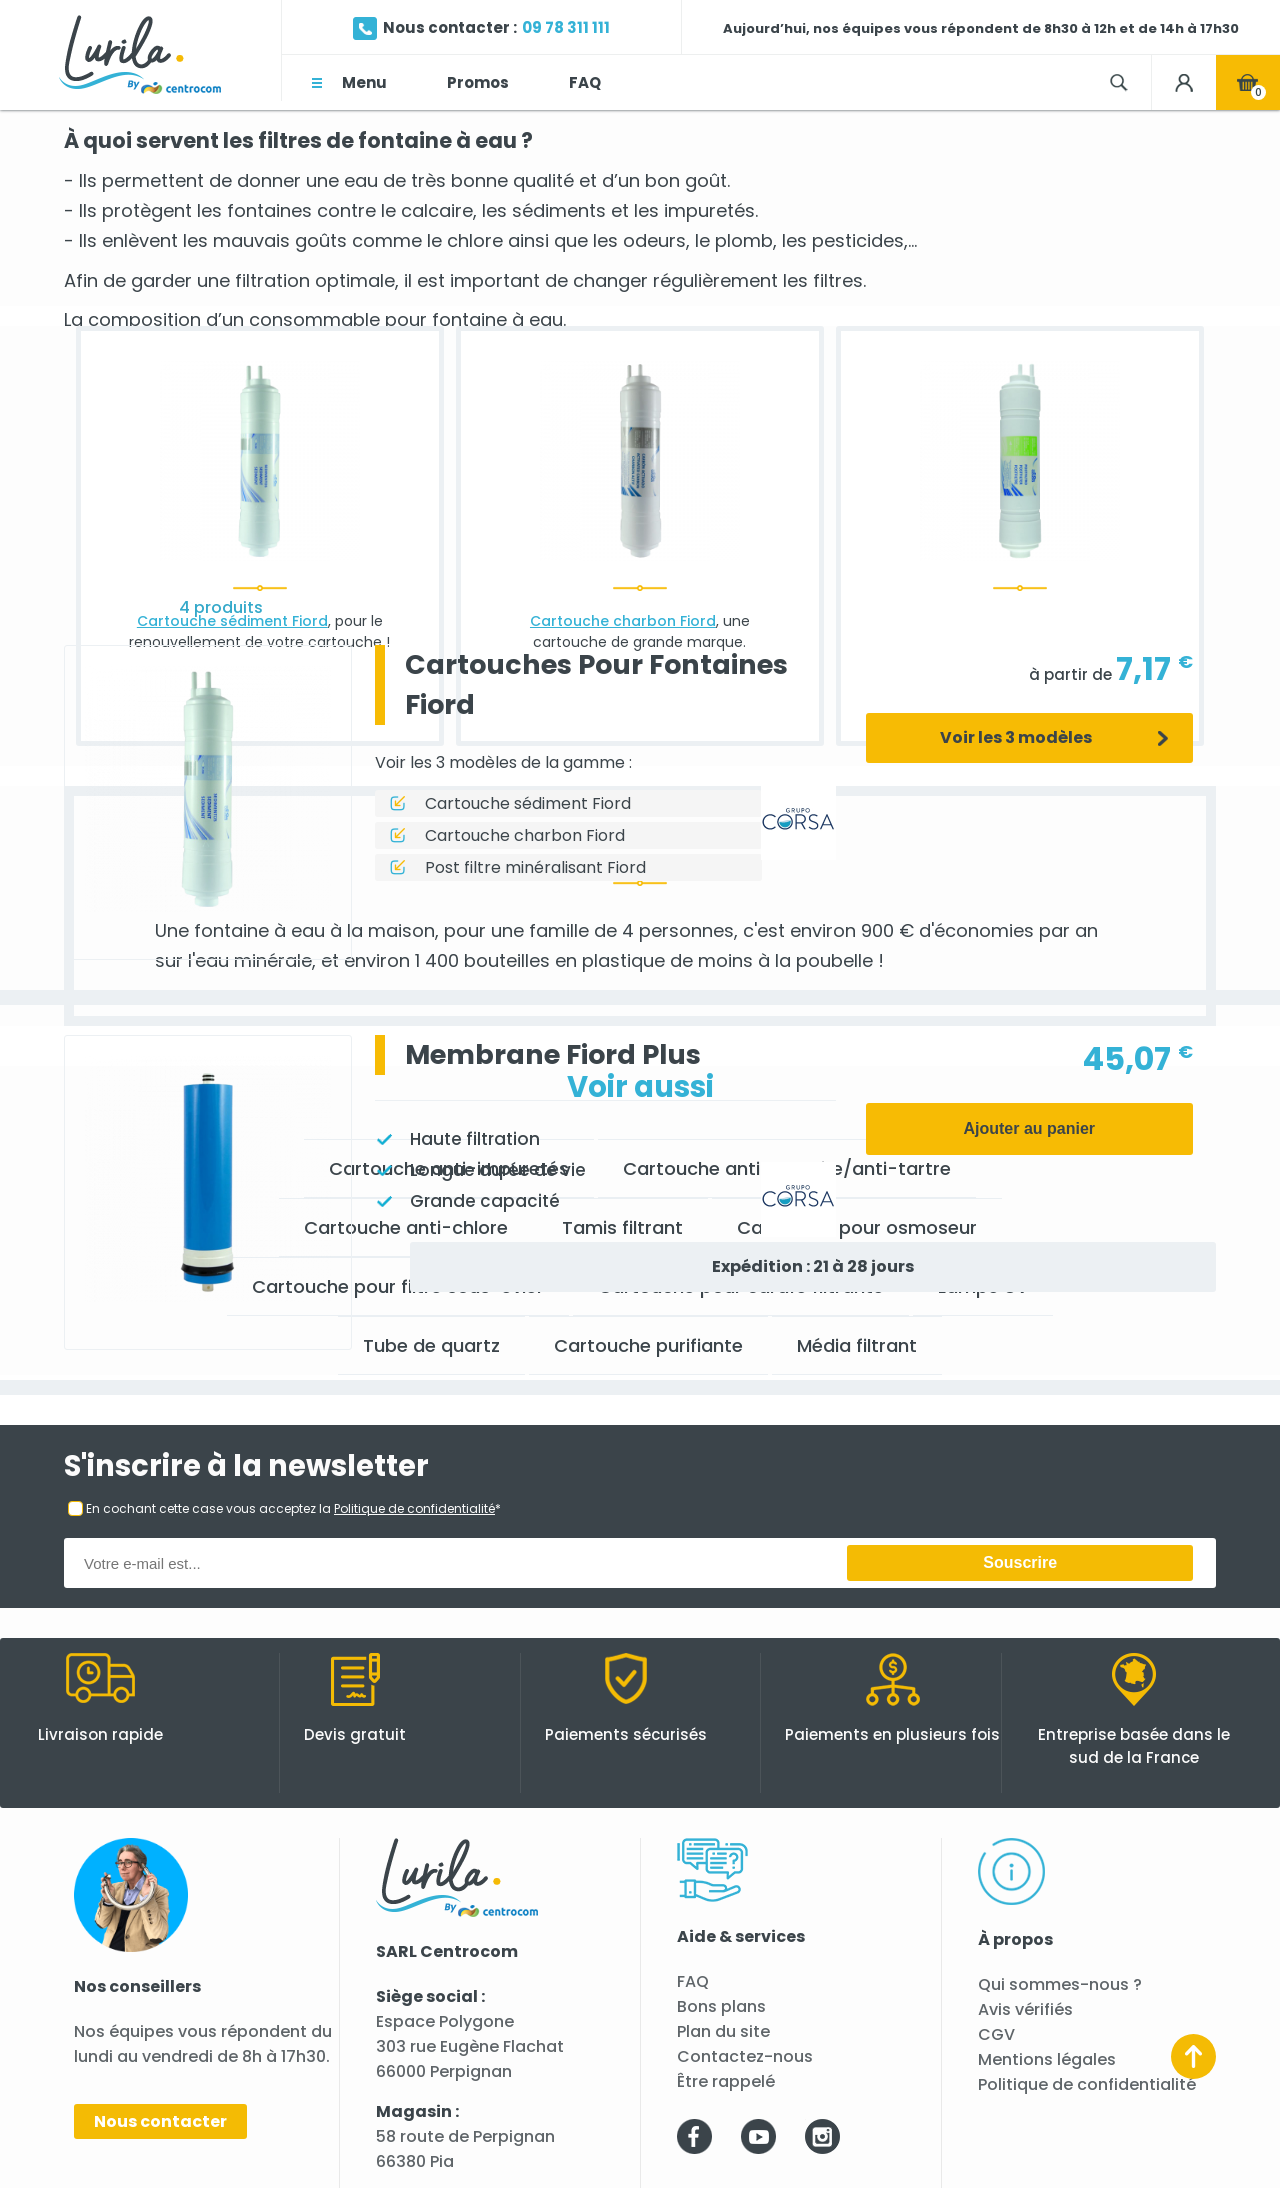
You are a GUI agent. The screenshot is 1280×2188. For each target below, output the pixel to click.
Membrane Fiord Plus (553, 1054)
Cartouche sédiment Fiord (528, 803)
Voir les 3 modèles (1016, 737)
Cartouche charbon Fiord (525, 835)
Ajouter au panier (1029, 1128)
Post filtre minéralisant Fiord (535, 867)
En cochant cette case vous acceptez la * (293, 1508)
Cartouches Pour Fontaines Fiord (596, 684)
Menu (364, 82)
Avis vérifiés (1025, 2009)
